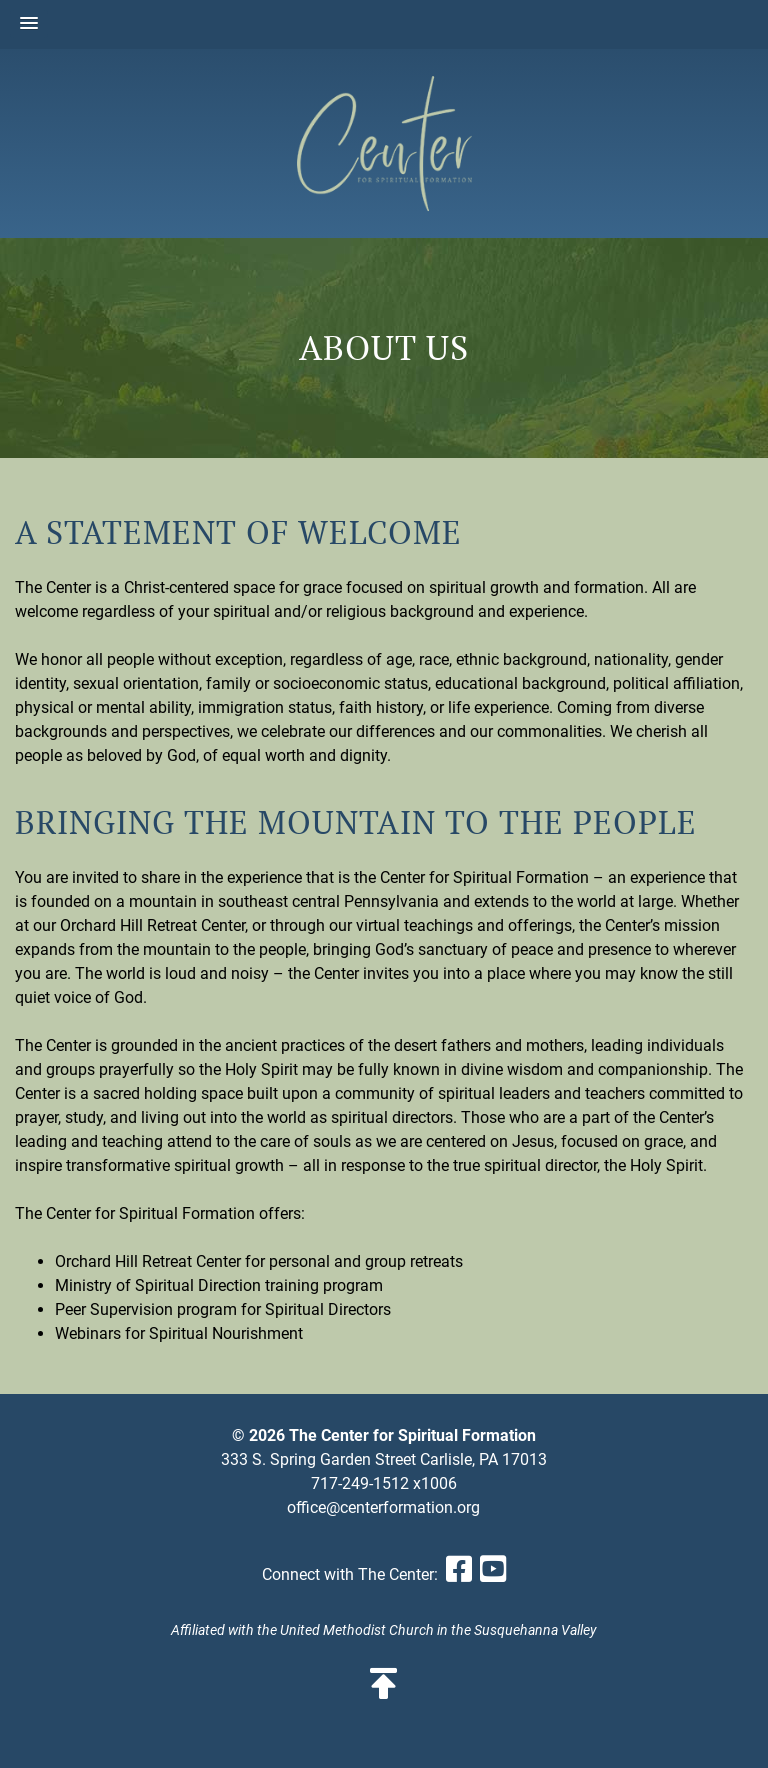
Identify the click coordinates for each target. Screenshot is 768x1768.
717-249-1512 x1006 (384, 1483)
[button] (29, 24)
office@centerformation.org (383, 1507)
